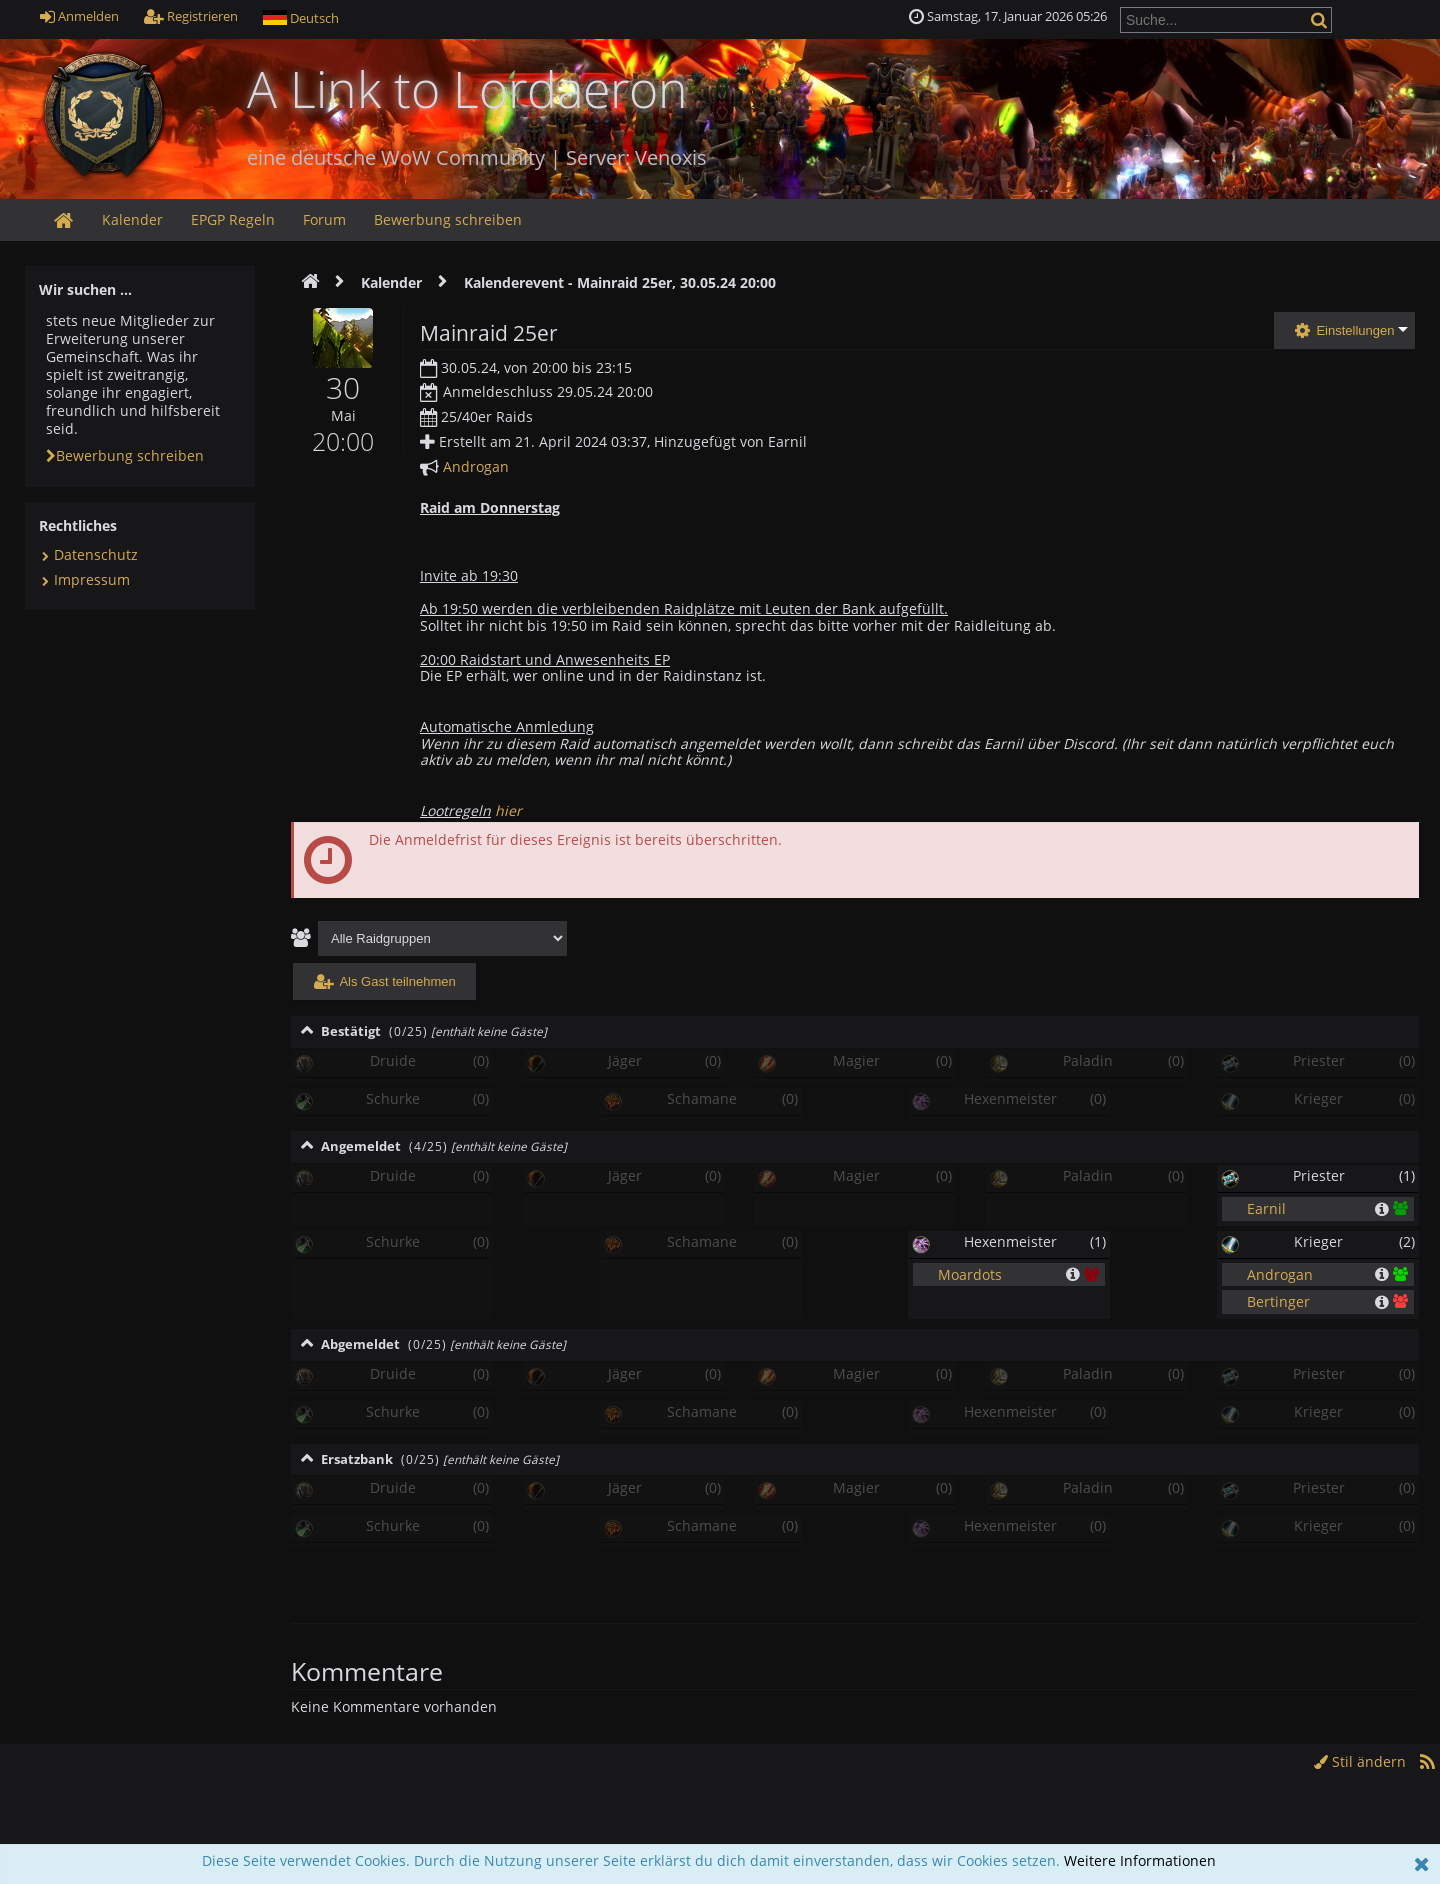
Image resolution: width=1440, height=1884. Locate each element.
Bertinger (1278, 1301)
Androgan (476, 466)
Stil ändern (1360, 1761)
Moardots (970, 1273)
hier (508, 810)
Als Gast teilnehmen (385, 981)
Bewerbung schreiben (125, 455)
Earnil (1266, 1208)
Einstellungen (1345, 330)
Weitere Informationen (1140, 1860)
